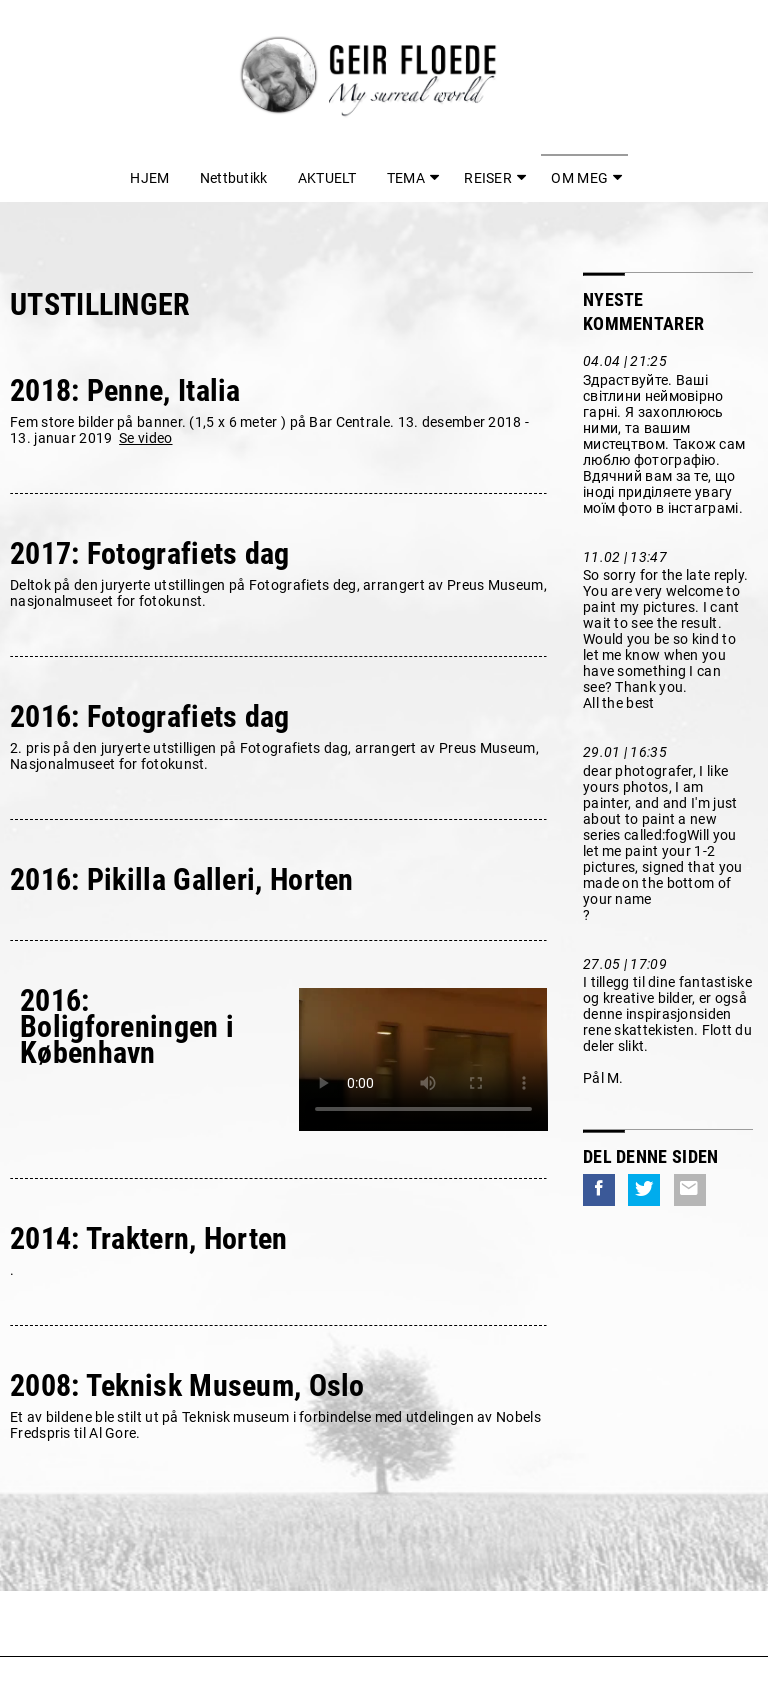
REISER (488, 178)
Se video (145, 438)
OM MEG (579, 178)
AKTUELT (327, 178)
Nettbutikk (234, 178)
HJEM (149, 178)
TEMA (406, 178)
